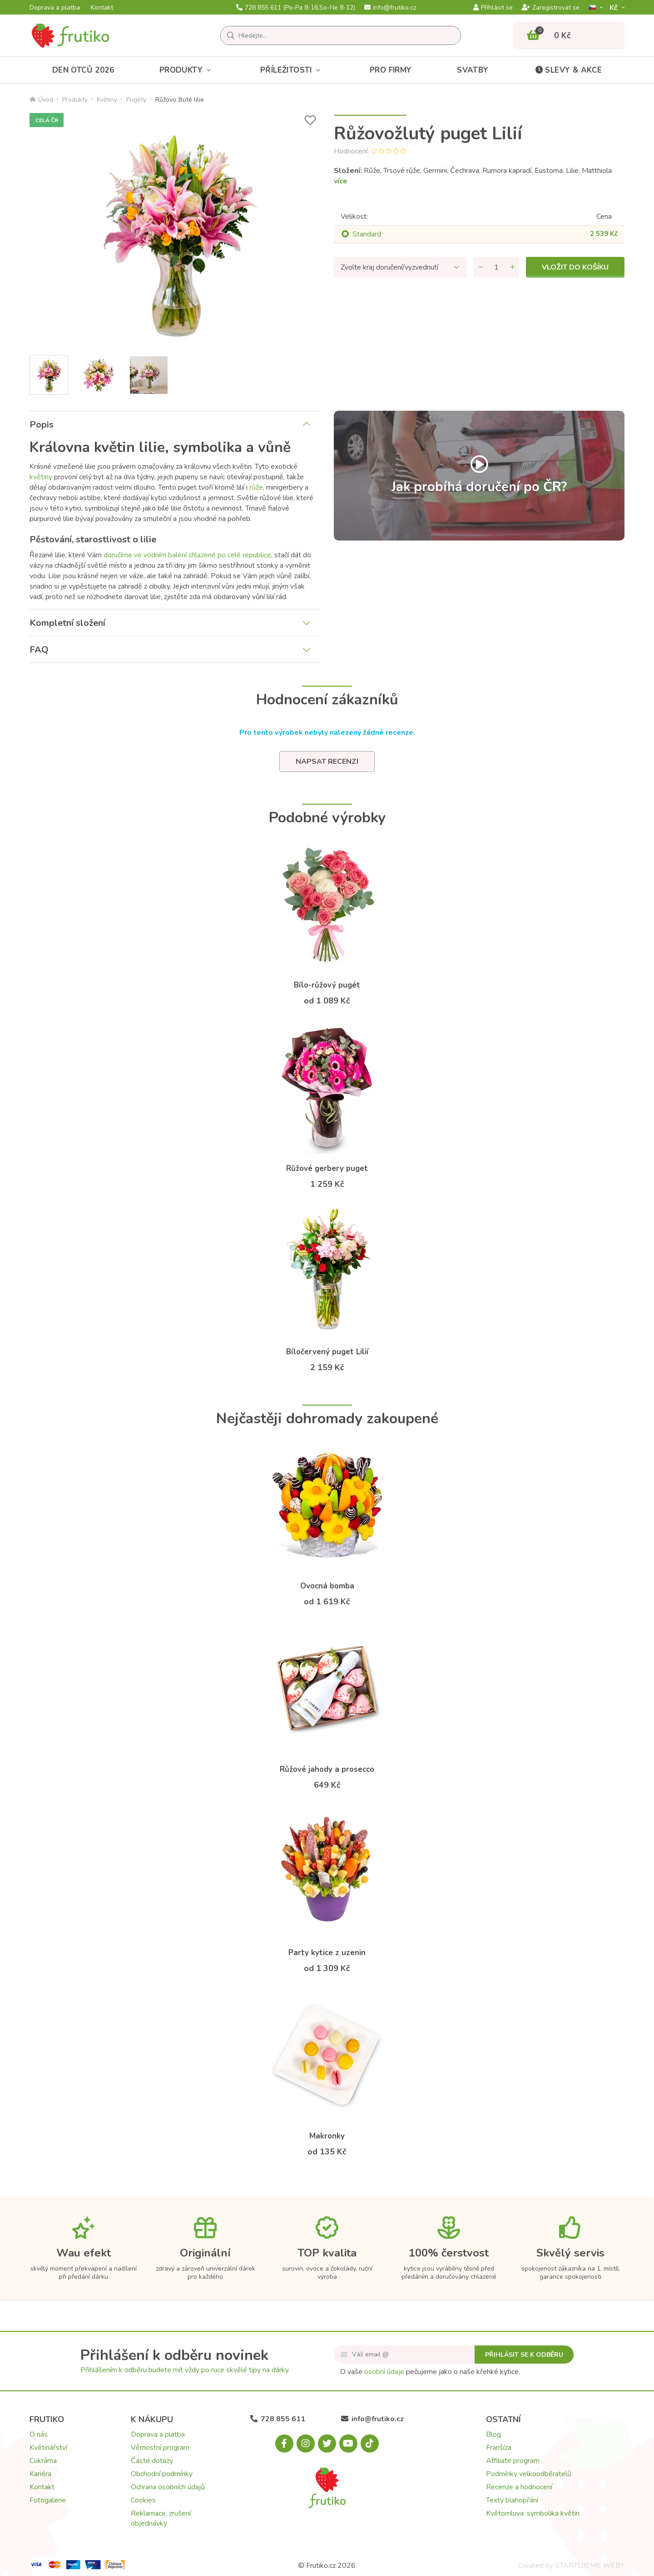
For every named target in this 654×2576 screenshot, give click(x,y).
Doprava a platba (55, 8)
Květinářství (48, 2448)
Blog (493, 2434)
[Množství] (496, 267)
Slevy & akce (568, 70)
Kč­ (614, 7)
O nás (39, 2434)
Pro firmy (391, 70)
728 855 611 (295, 8)
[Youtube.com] (348, 2443)
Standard (366, 234)
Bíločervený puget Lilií (327, 1352)
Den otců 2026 (83, 70)
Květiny (107, 99)
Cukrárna (43, 2461)
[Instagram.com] (306, 2443)
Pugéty (136, 99)
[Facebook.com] (284, 2443)
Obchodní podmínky (162, 2474)
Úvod (41, 99)
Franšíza (498, 2448)
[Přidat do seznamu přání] (310, 120)
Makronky (327, 2136)
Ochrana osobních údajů (168, 2487)
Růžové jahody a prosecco (327, 1769)
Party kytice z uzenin (327, 1952)
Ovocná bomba (327, 1586)
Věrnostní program (160, 2448)
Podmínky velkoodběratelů (528, 2474)
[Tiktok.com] (370, 2443)
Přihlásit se (493, 8)
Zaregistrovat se (551, 8)
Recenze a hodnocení (519, 2487)
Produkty (187, 70)
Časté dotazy (152, 2461)
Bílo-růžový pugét (327, 985)
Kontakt (102, 8)
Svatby (472, 70)
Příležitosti (292, 70)
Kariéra (40, 2474)
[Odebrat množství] (480, 267)
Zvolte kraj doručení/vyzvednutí (389, 267)
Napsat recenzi (327, 762)
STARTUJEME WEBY (589, 2566)
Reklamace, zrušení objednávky (161, 2518)
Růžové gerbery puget (327, 1168)
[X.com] (327, 2443)
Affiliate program (513, 2461)
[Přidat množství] (512, 267)
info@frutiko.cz (390, 8)
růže (256, 487)
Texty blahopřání (512, 2500)
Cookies (143, 2500)
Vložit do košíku (575, 267)
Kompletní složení (67, 623)
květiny (41, 477)
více (340, 181)
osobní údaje (384, 2372)
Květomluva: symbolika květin (533, 2513)
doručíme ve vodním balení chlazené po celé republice (187, 555)
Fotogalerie (48, 2500)
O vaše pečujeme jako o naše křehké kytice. (430, 2372)
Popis (42, 424)
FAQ (39, 650)
